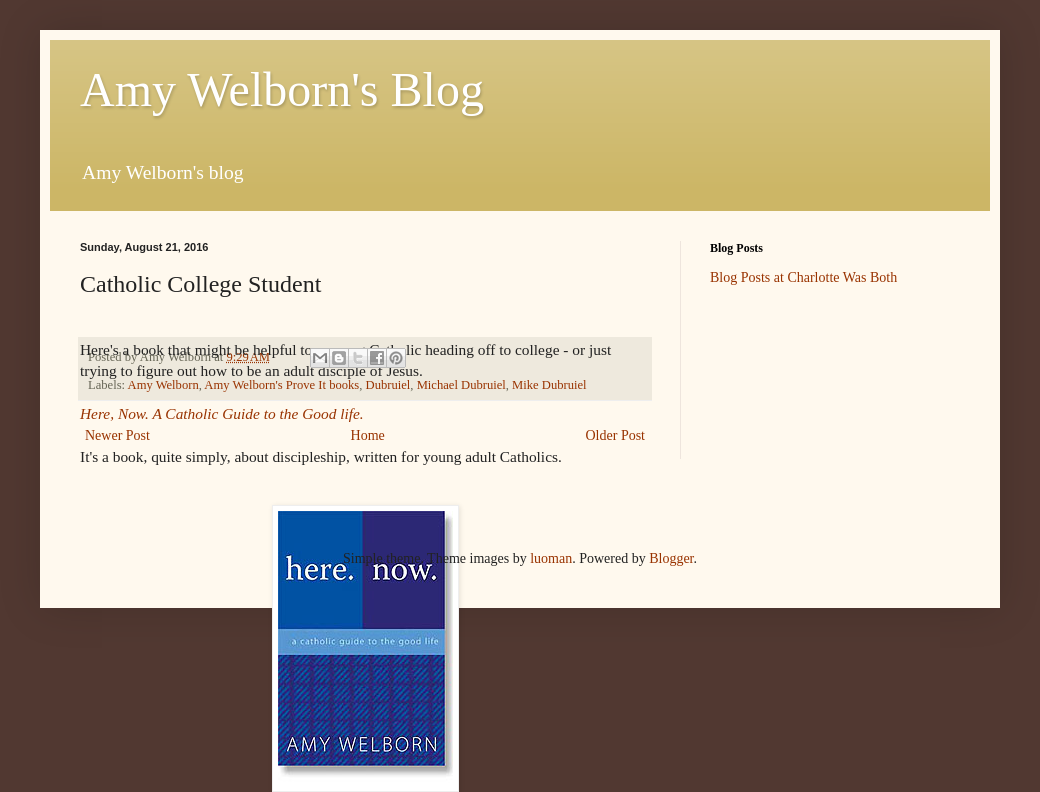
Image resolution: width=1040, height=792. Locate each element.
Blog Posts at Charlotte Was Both (803, 277)
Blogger (671, 558)
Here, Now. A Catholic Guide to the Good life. (224, 413)
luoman (551, 558)
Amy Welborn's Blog (282, 89)
